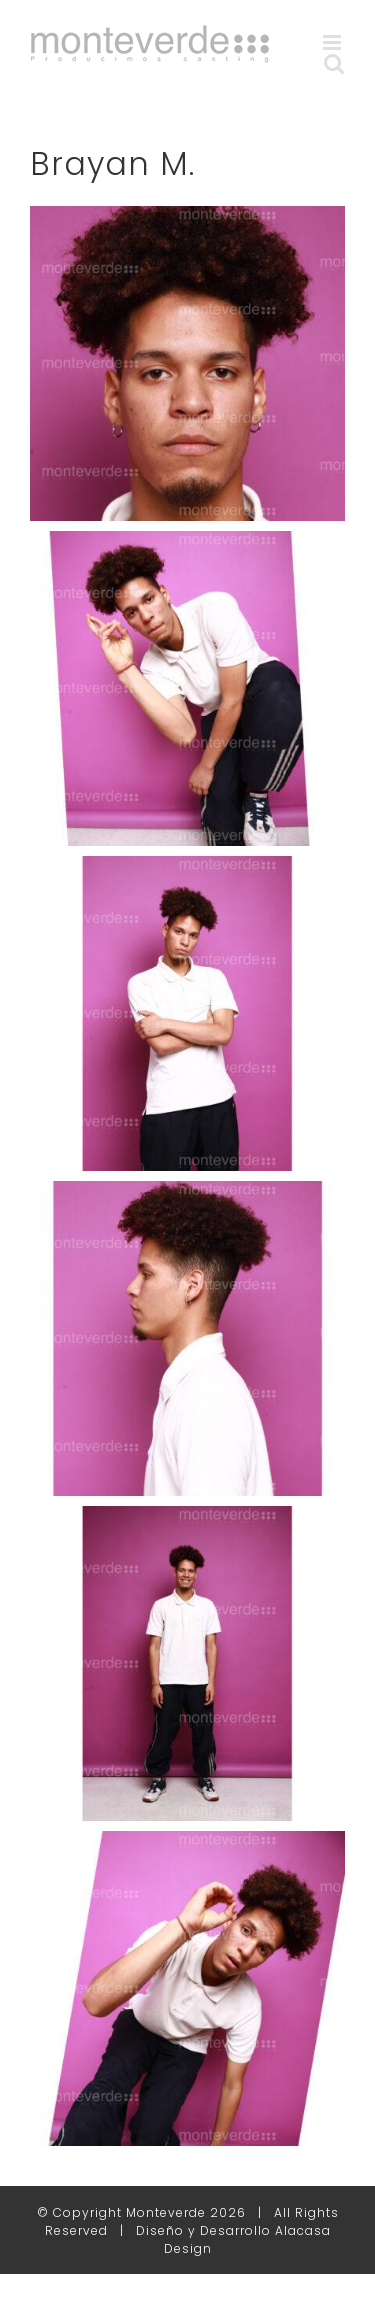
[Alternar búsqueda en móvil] (334, 63)
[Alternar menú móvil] (334, 42)
